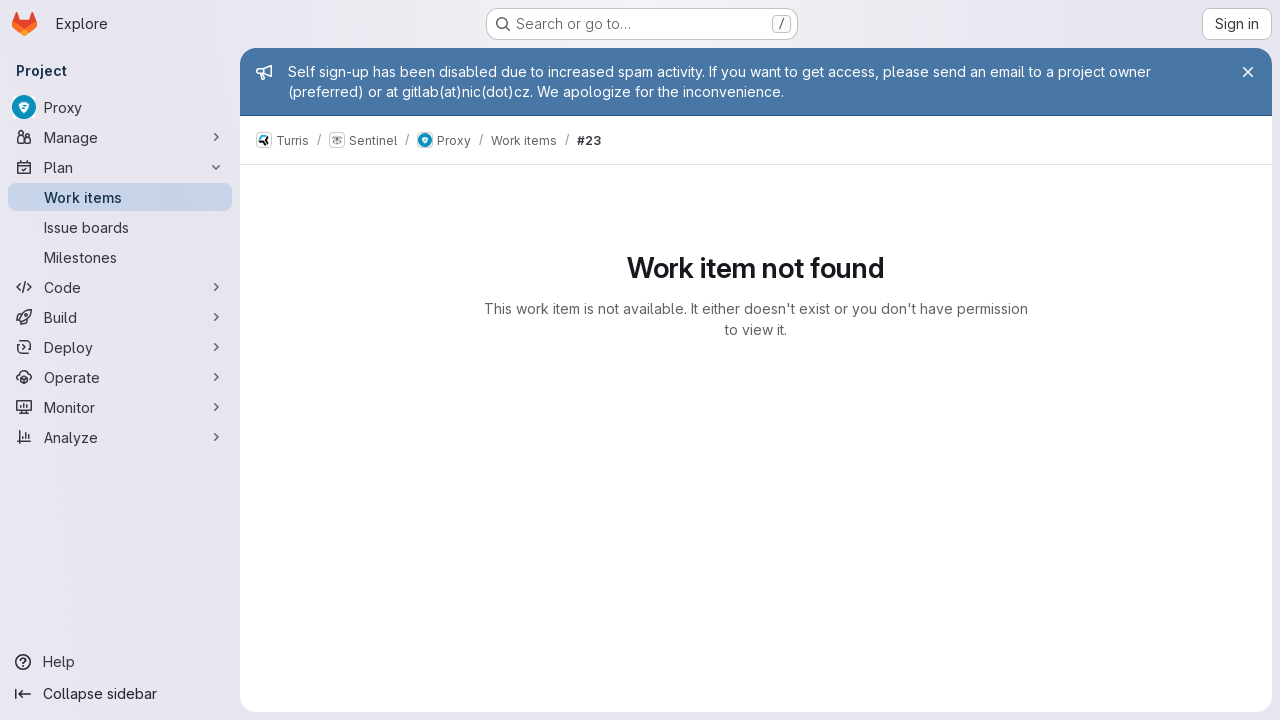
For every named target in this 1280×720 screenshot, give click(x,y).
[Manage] (120, 137)
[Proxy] (120, 107)
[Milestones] (120, 257)
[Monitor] (120, 407)
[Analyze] (120, 437)
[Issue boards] (120, 227)
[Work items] (120, 197)
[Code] (120, 287)
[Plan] (120, 167)
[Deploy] (120, 347)
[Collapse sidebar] (120, 694)
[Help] (120, 662)
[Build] (120, 317)
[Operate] (120, 377)
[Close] (1248, 72)
